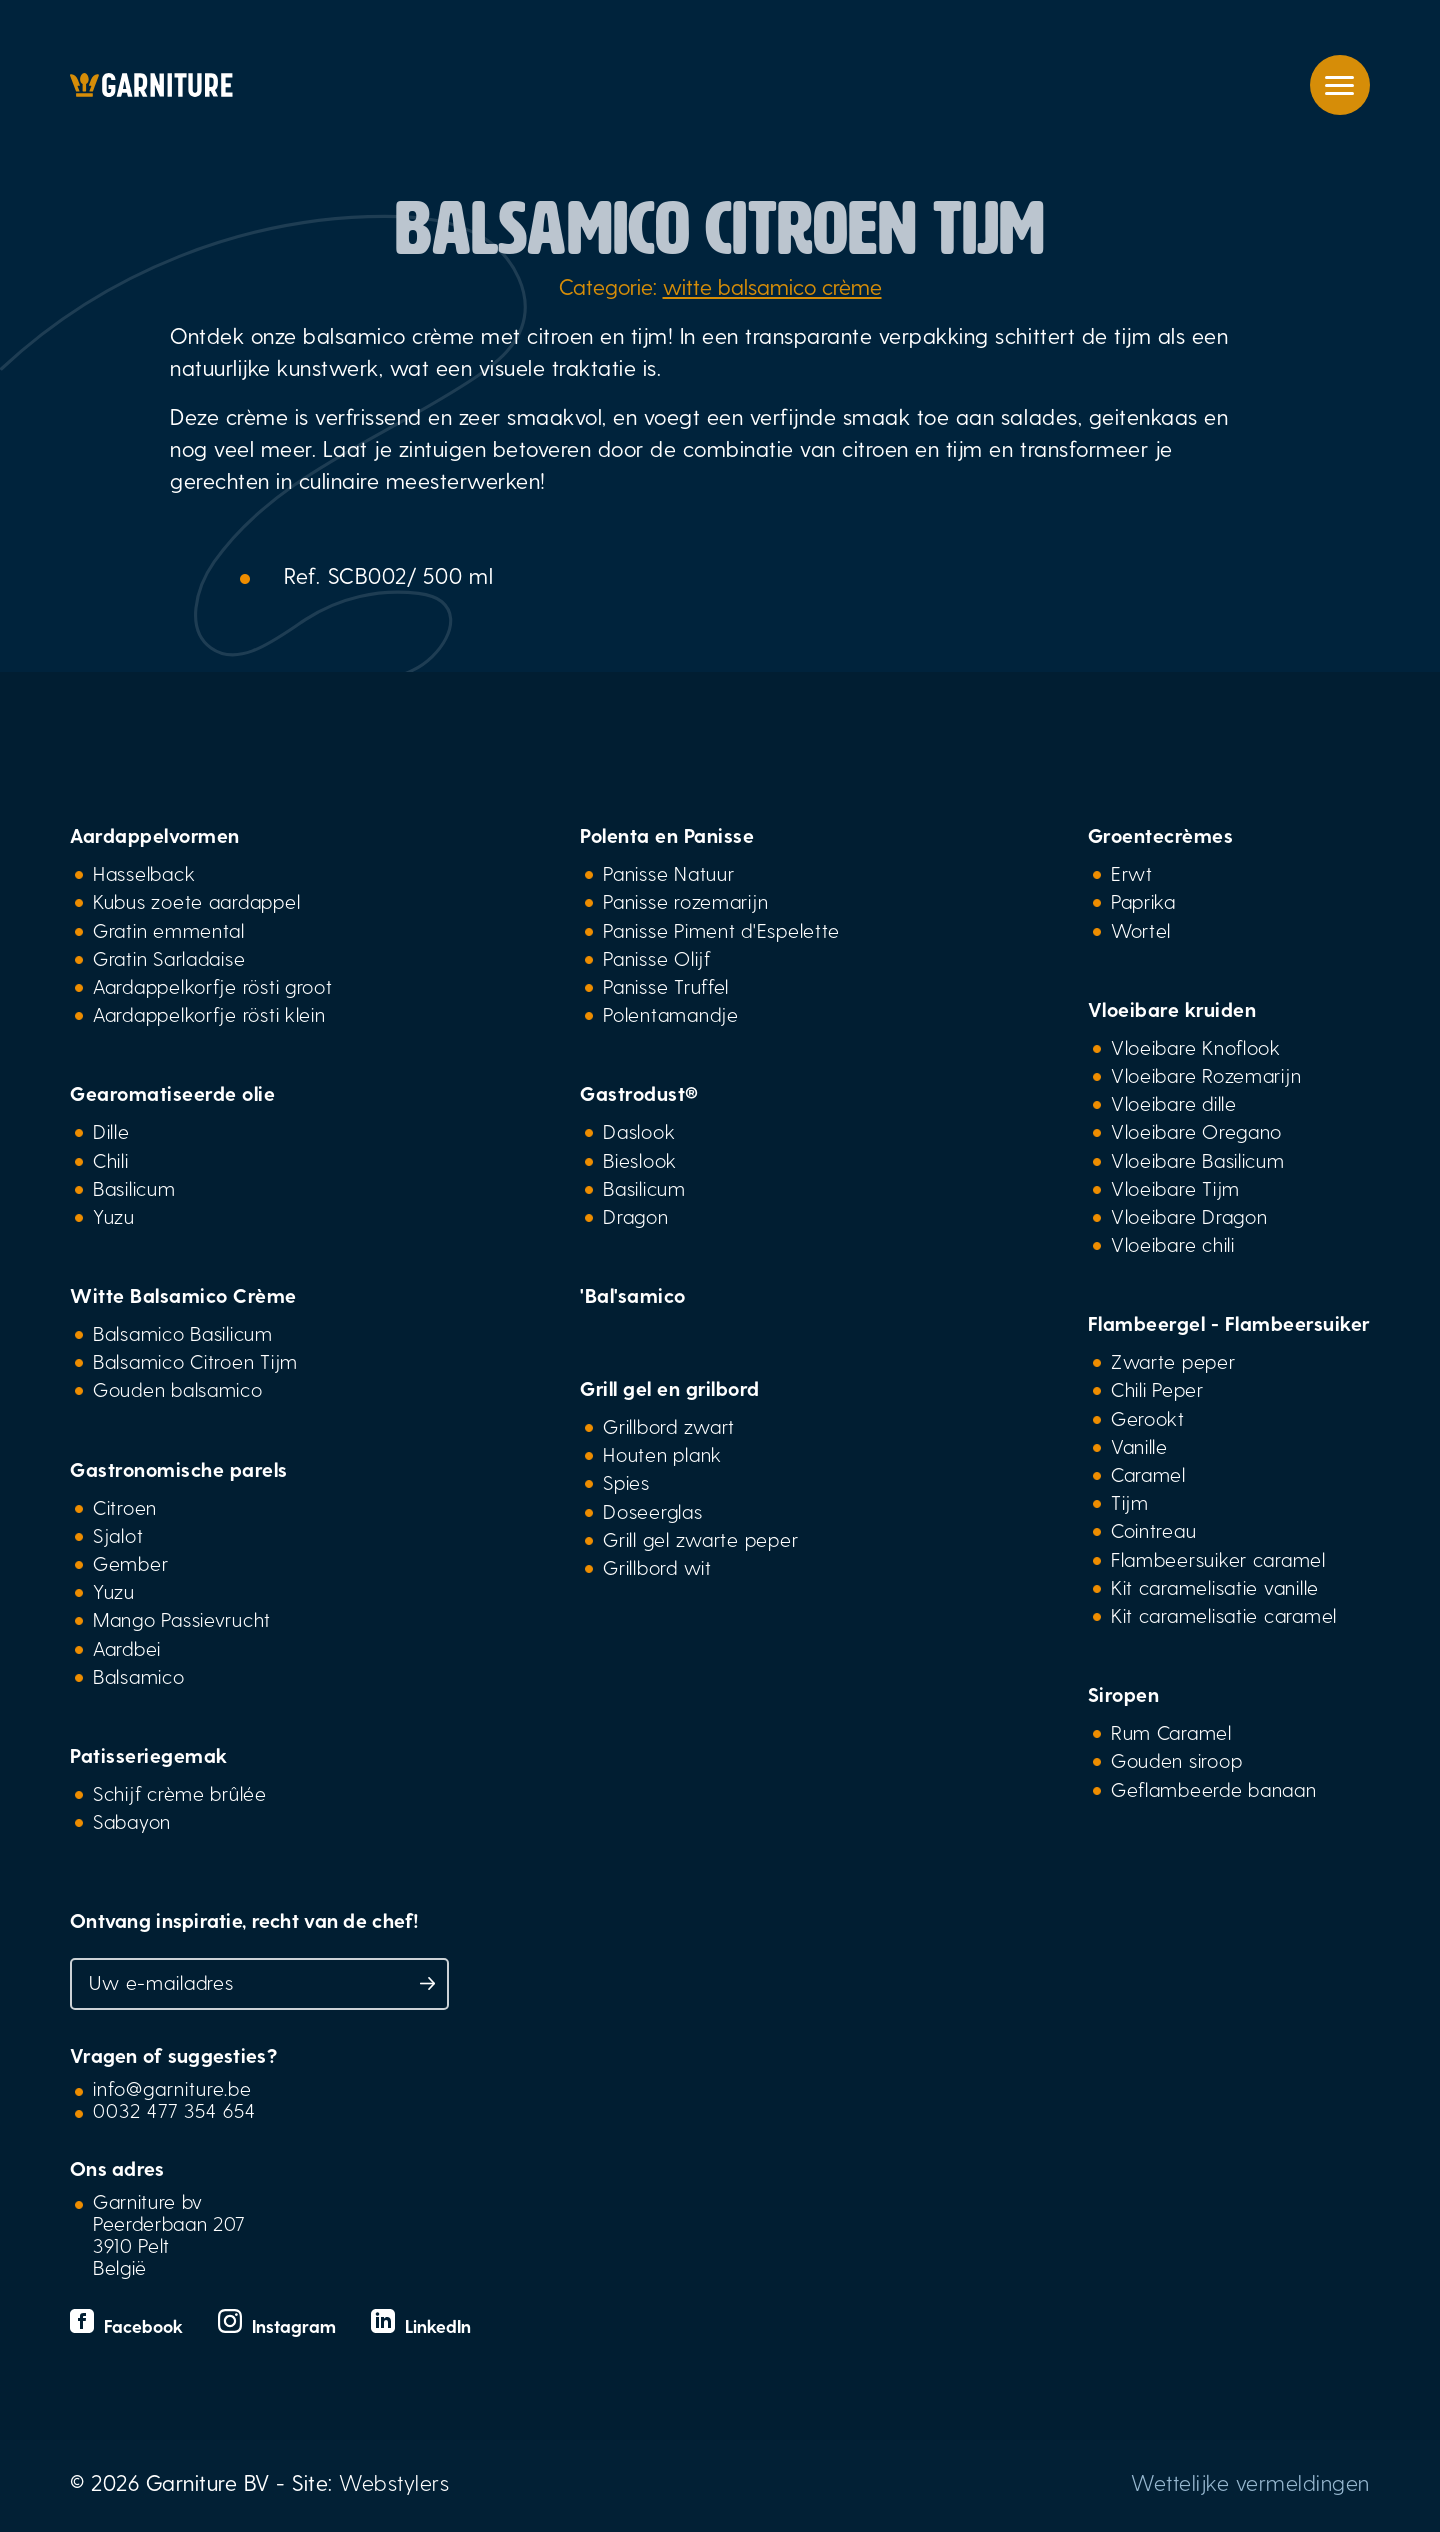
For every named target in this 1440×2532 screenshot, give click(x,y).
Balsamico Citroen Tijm (195, 1361)
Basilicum (134, 1188)
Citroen (125, 1507)
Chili (111, 1160)
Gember (130, 1563)
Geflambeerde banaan (1214, 1789)
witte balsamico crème (772, 286)
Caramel (1148, 1474)
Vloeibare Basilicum (1198, 1160)
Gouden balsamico (178, 1389)
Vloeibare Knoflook (1196, 1047)
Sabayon (132, 1821)
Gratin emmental (169, 930)
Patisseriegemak (149, 1755)
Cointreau (1154, 1530)
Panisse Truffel (666, 986)
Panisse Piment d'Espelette (721, 930)
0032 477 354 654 (174, 2110)
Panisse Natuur (668, 873)
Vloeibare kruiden (1172, 1009)
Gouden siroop (1176, 1760)
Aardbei (127, 1648)
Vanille (1139, 1446)
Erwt (1132, 873)
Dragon (635, 1216)
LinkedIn (421, 2325)
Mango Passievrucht (182, 1619)
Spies (626, 1482)
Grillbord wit (657, 1567)
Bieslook (640, 1160)
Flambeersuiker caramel (1218, 1559)
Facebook (129, 2325)
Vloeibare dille (1174, 1103)
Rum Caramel (1171, 1732)
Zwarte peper (1173, 1361)
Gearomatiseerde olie (172, 1093)
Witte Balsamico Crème (183, 1295)
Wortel (1141, 930)
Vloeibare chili (1173, 1244)
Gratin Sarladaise (169, 958)
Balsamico (139, 1676)
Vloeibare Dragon (1189, 1216)
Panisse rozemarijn (685, 901)
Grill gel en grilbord (670, 1388)
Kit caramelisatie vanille (1215, 1587)
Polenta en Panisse (667, 835)
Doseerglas (652, 1511)
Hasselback (144, 873)
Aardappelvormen (155, 835)
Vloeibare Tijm (1175, 1188)
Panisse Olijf (656, 958)
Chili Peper (1157, 1389)
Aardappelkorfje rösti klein (209, 1014)
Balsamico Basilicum (183, 1333)
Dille (111, 1131)
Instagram (279, 2325)
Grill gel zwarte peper (700, 1539)
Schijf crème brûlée (180, 1793)
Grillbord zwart (669, 1426)
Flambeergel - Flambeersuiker (1229, 1323)
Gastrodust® (639, 1093)
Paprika (1143, 901)
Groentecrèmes (1161, 835)
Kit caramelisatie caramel (1224, 1615)
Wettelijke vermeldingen (1250, 2482)
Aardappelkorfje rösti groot (213, 986)
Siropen (1124, 1694)
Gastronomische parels (179, 1469)
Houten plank (662, 1454)
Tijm (1130, 1502)
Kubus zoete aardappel (196, 901)
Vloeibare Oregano (1196, 1131)
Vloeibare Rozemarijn (1206, 1075)
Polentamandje (670, 1014)
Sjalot (118, 1535)
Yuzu (114, 1216)
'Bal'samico (633, 1295)
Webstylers (394, 2482)
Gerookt (1148, 1418)
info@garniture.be (172, 2088)
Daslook (639, 1131)
